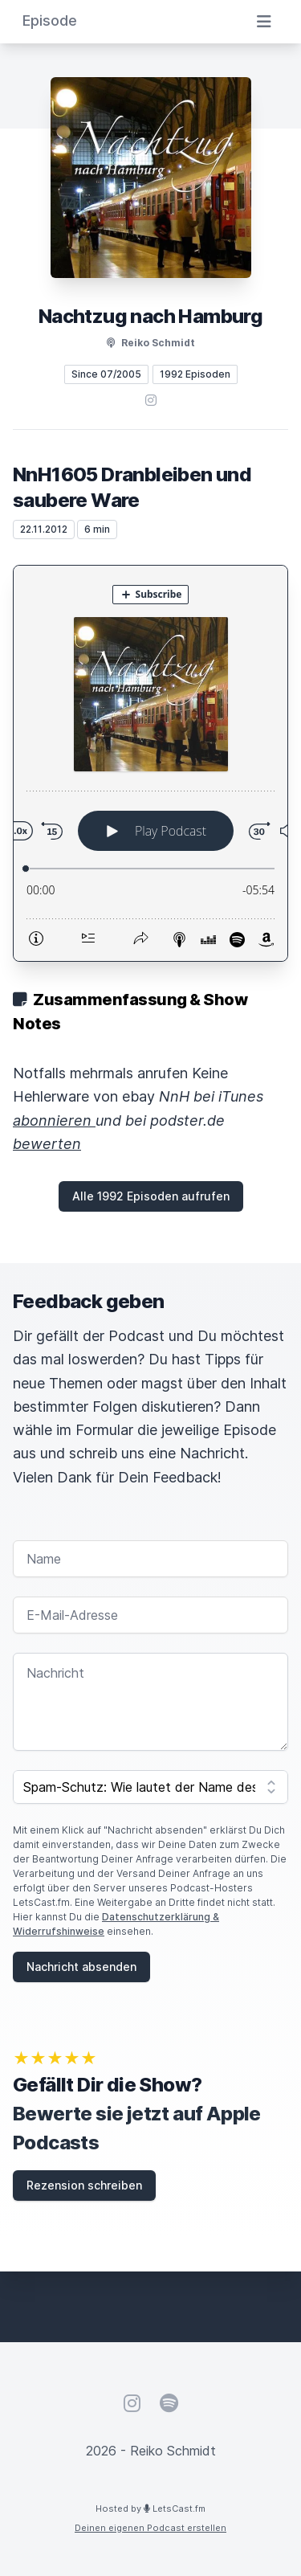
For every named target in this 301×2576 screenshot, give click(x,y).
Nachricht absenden (81, 1966)
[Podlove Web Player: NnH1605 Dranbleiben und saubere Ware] (150, 763)
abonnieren (54, 1120)
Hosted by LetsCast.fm (150, 2508)
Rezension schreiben (84, 2185)
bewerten (47, 1143)
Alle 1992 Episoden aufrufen (151, 1196)
